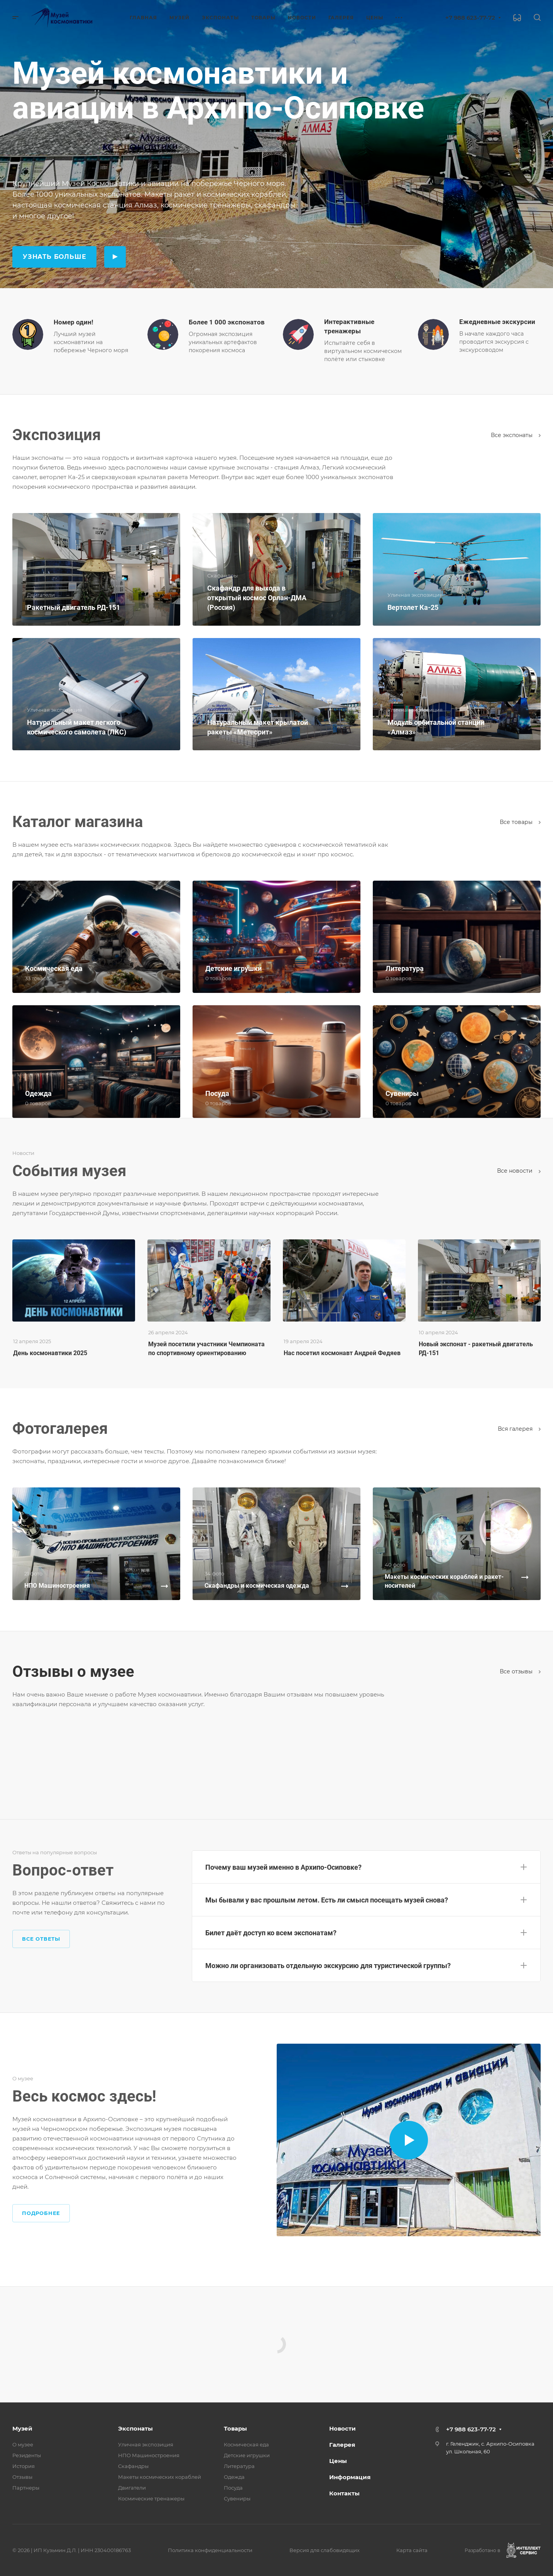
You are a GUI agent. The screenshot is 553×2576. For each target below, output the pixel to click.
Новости (342, 2428)
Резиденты (26, 2455)
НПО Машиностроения (148, 2455)
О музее (22, 2444)
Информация (349, 2477)
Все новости (519, 1170)
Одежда (234, 2477)
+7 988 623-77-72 (470, 17)
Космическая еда (246, 2444)
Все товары (520, 822)
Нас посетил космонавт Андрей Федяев (342, 1353)
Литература (239, 2466)
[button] (366, 1865)
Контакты (344, 2493)
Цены (338, 2461)
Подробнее (41, 2213)
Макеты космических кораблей (159, 2477)
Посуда (233, 2488)
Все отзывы (520, 1671)
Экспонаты (135, 2428)
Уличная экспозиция (145, 2444)
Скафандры (133, 2466)
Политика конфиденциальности (210, 2550)
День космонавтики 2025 (50, 1353)
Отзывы (22, 2477)
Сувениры (237, 2498)
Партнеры (25, 2488)
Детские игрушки (247, 2455)
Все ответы (41, 1939)
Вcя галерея (519, 1428)
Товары (235, 2428)
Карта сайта (412, 2550)
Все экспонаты (516, 435)
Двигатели (132, 2488)
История (23, 2466)
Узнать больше (54, 256)
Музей (22, 2428)
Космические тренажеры (151, 2498)
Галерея (342, 2444)
